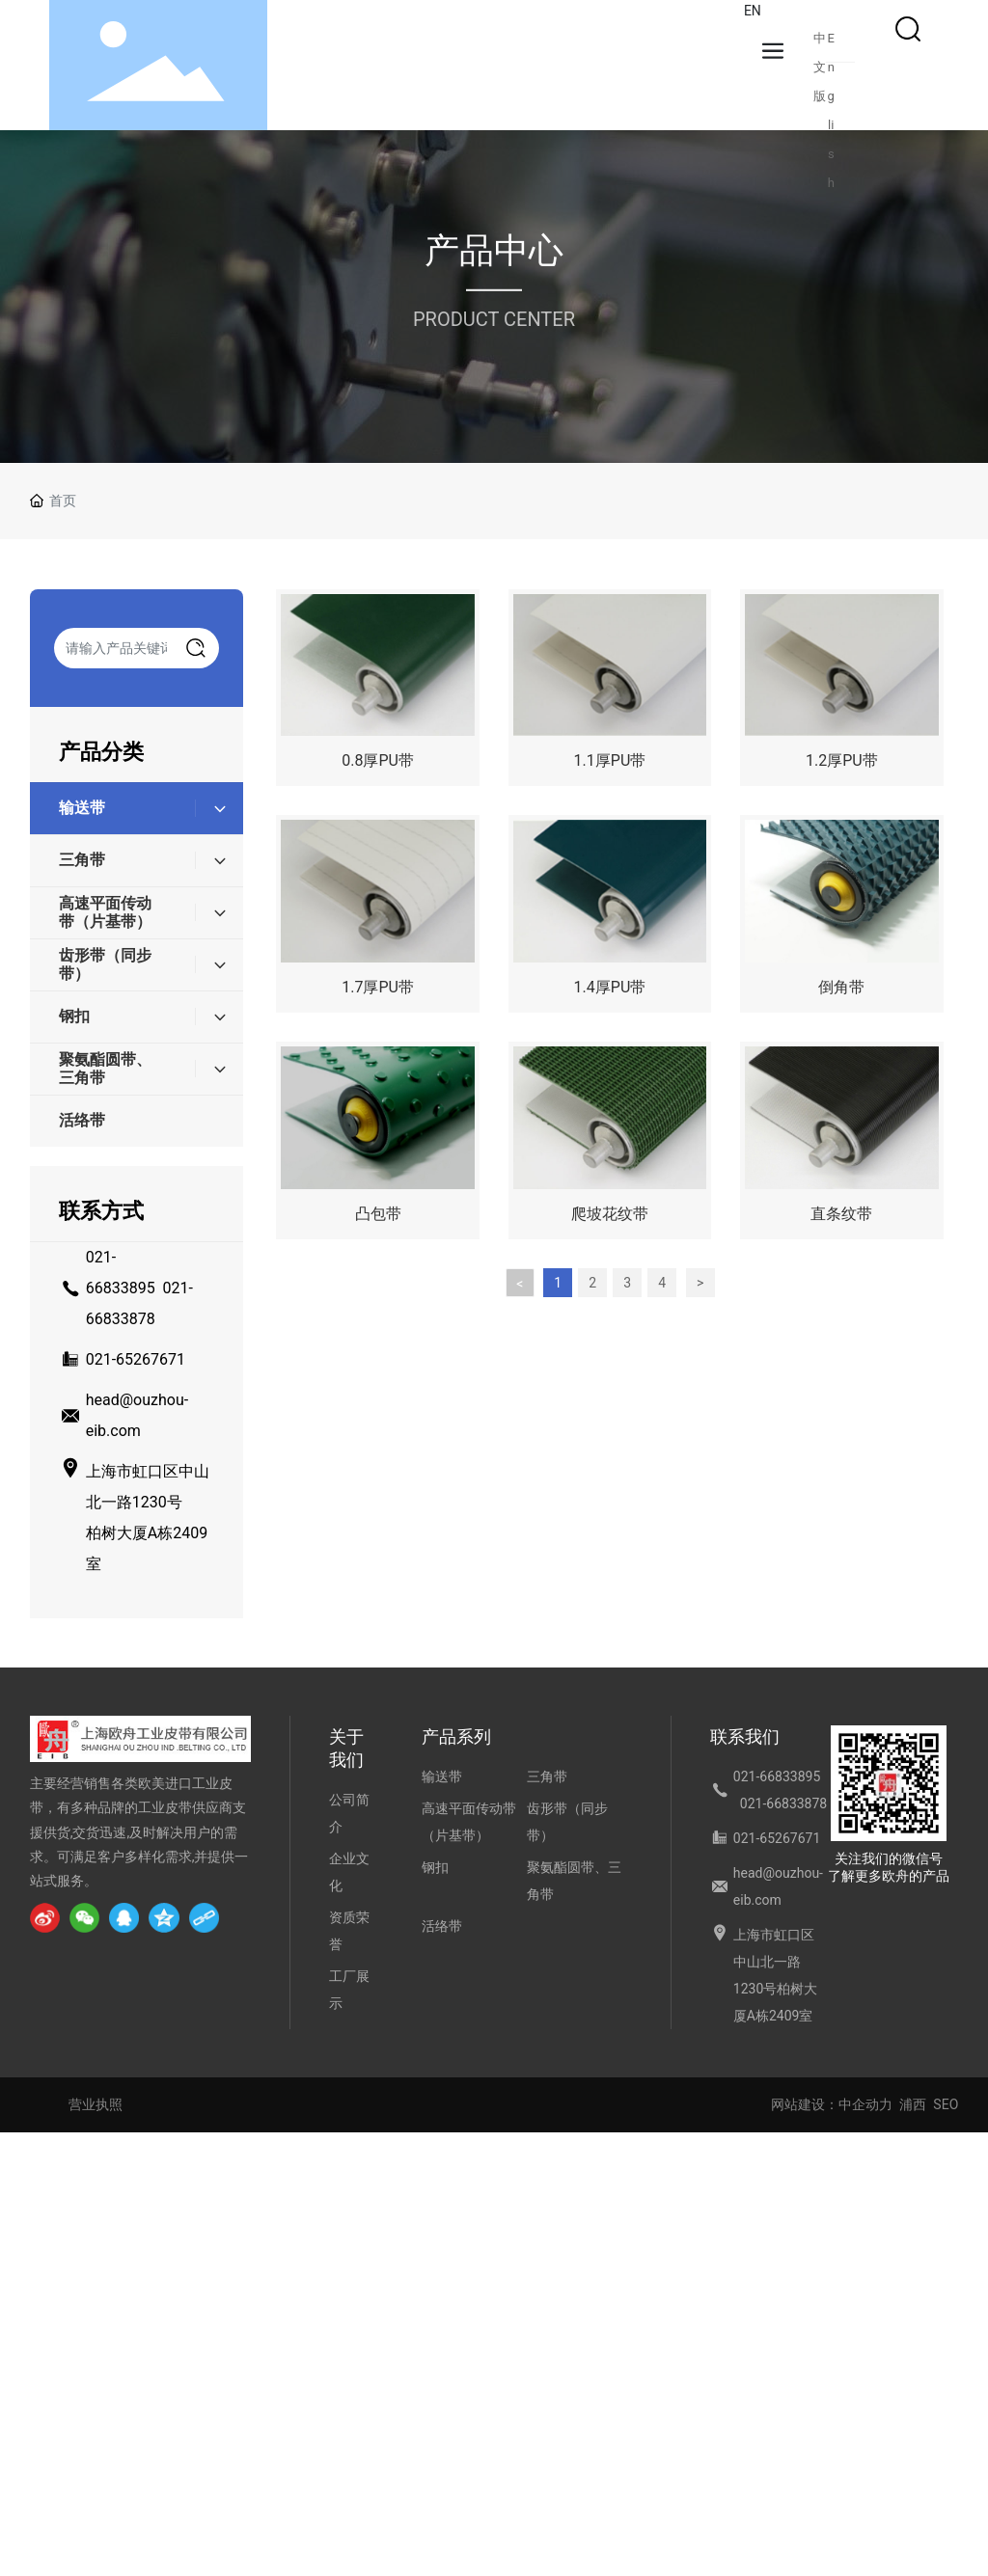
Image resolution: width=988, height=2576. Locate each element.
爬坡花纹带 (609, 1214)
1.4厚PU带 (610, 987)
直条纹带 (841, 1214)
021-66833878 (783, 1803)
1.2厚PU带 (842, 760)
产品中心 (494, 250)
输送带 (442, 1776)
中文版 (819, 42)
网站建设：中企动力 (831, 2104)
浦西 (912, 2104)
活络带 (442, 1926)
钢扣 (435, 1867)
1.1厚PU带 (610, 760)
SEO (945, 2104)
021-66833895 (776, 1776)
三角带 (547, 1776)
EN (752, 10)
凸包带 (378, 1214)
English (831, 42)
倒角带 (841, 987)
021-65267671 (135, 1359)
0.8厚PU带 (378, 760)
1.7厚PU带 (378, 987)
